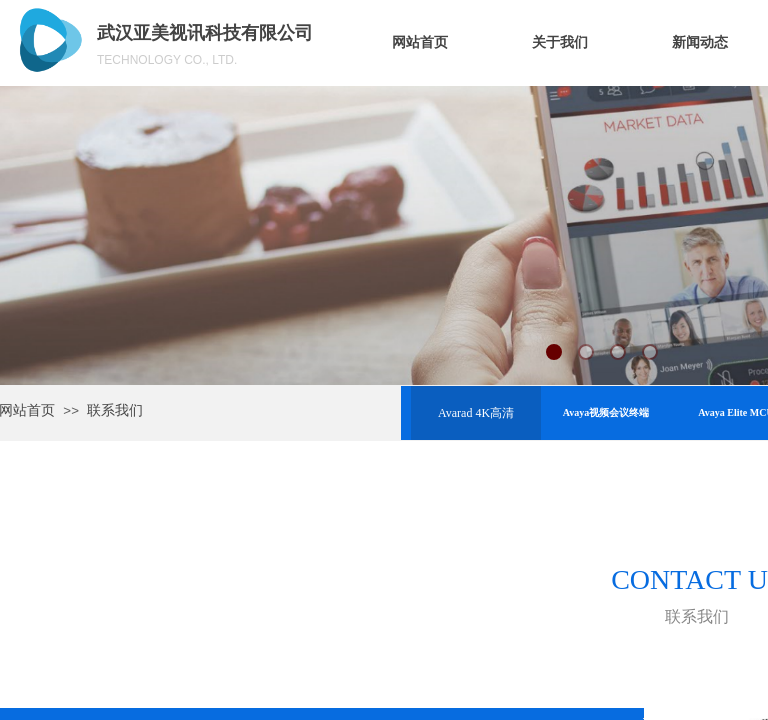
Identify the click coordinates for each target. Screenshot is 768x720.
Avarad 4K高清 (476, 413)
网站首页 (420, 42)
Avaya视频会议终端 (606, 412)
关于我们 (560, 42)
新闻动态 (700, 42)
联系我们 (115, 410)
